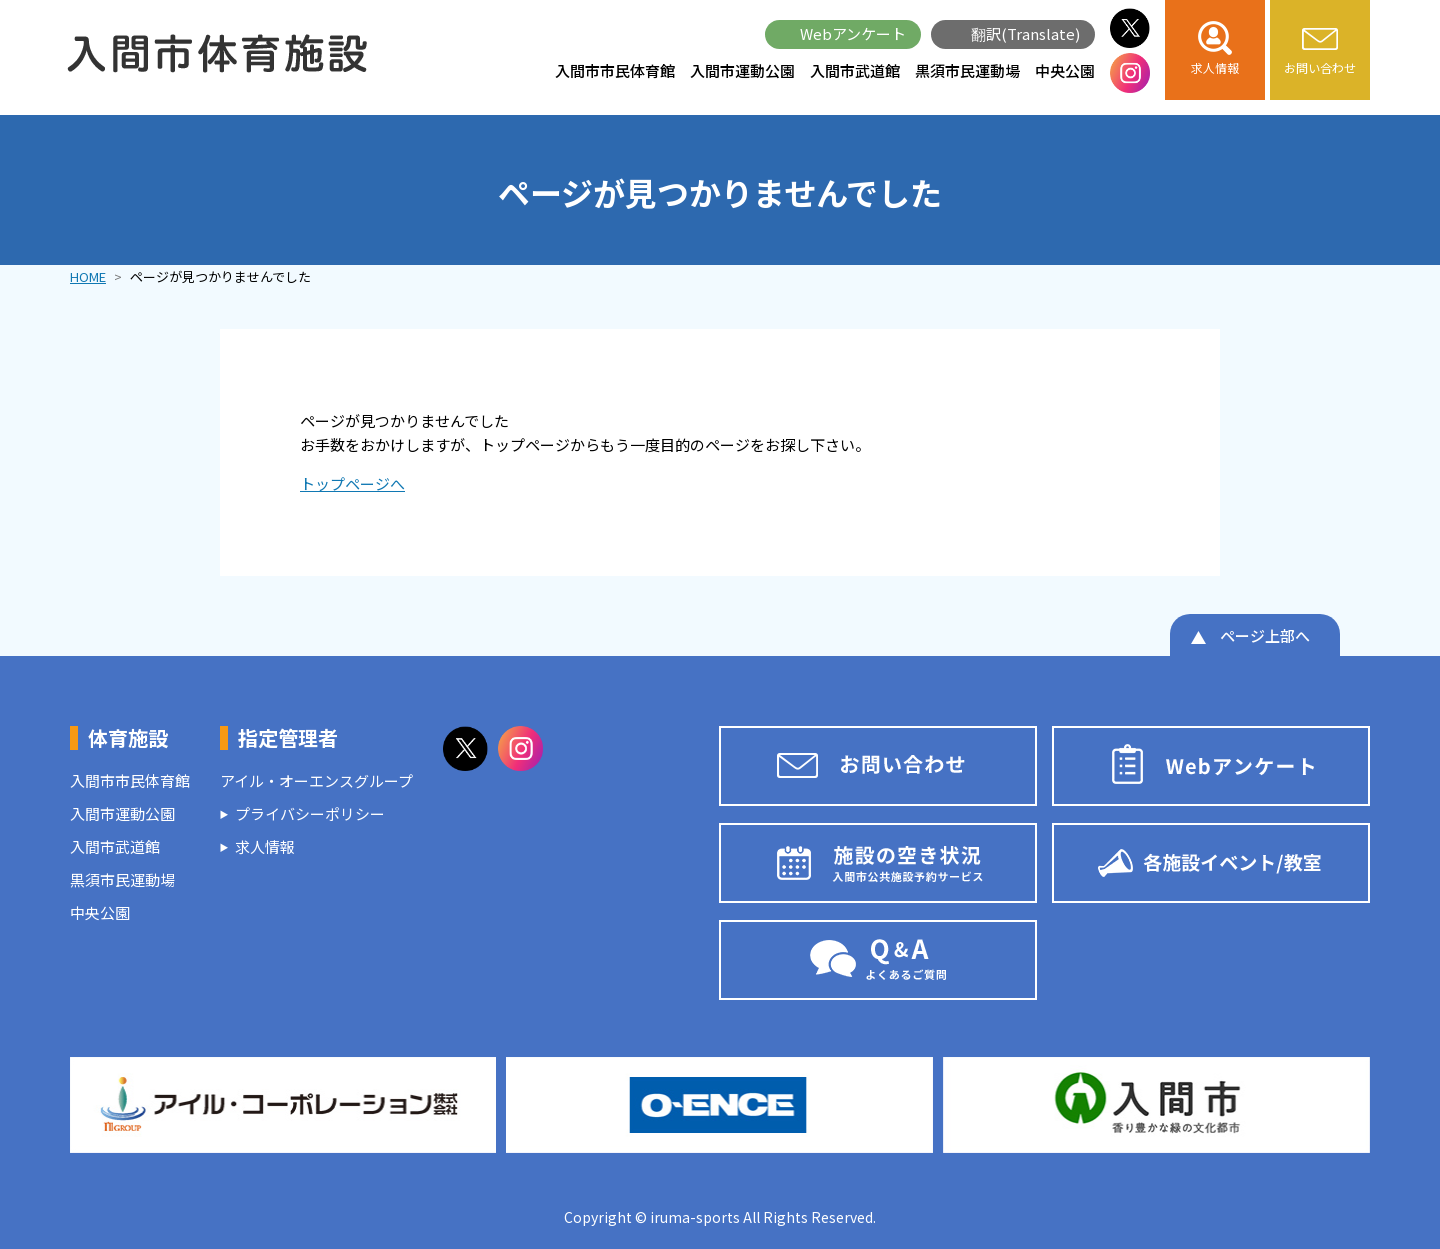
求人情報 (265, 846)
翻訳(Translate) (1025, 33)
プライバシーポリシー (310, 813)
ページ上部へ (1265, 635)
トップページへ (352, 483)
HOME (88, 276)
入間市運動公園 (742, 70)
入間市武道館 (855, 70)
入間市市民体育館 (615, 70)
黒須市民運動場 (967, 70)
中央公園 (1065, 70)
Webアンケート (853, 33)
